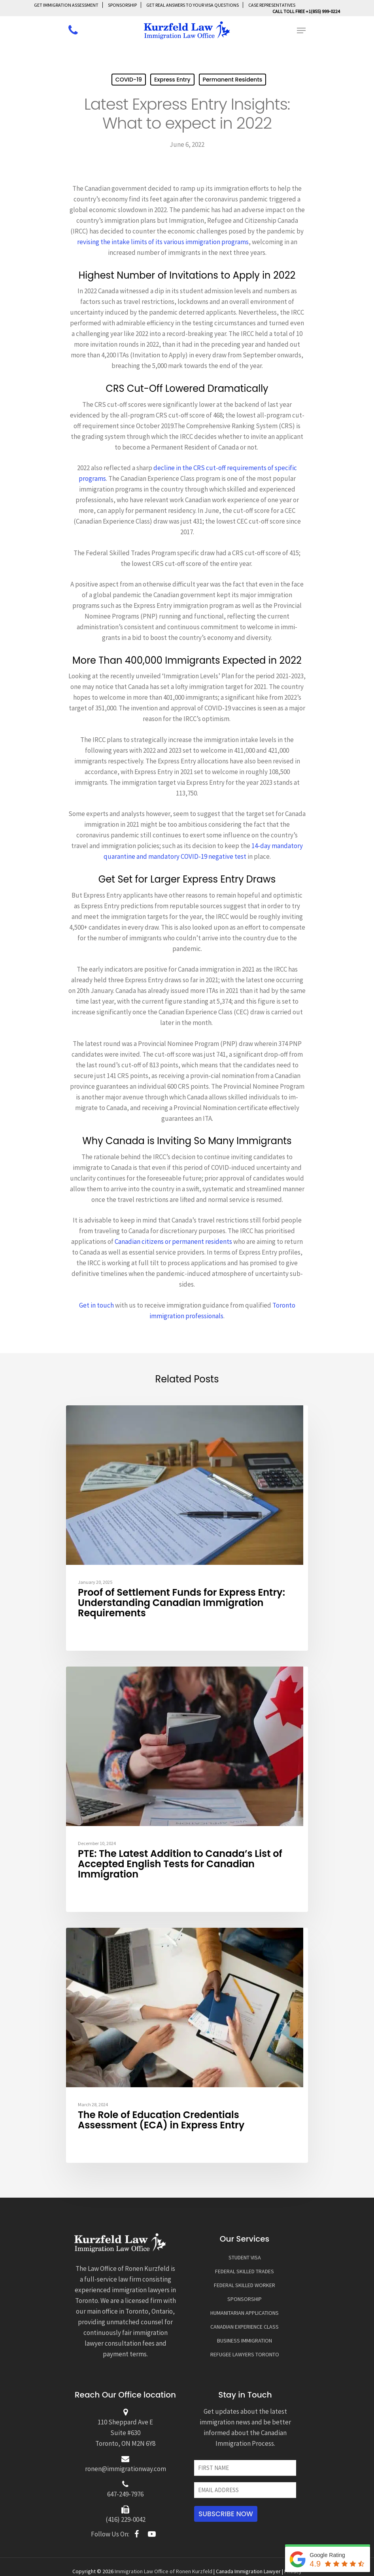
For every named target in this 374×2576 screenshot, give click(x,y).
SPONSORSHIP (122, 5)
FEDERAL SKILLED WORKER (244, 2285)
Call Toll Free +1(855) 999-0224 (306, 11)
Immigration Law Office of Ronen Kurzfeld (163, 2571)
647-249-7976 (125, 2494)
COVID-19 (128, 80)
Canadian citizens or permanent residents (173, 1241)
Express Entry (172, 80)
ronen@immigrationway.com (125, 2468)
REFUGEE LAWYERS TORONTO (244, 2354)
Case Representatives (271, 5)
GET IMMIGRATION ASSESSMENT (66, 5)
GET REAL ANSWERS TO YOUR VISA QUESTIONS (192, 5)
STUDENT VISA (245, 2257)
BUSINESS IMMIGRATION (244, 2340)
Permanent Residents (233, 80)
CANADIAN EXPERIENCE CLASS (244, 2326)
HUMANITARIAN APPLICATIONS (244, 2312)
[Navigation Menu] (301, 30)
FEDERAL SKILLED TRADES (244, 2271)
